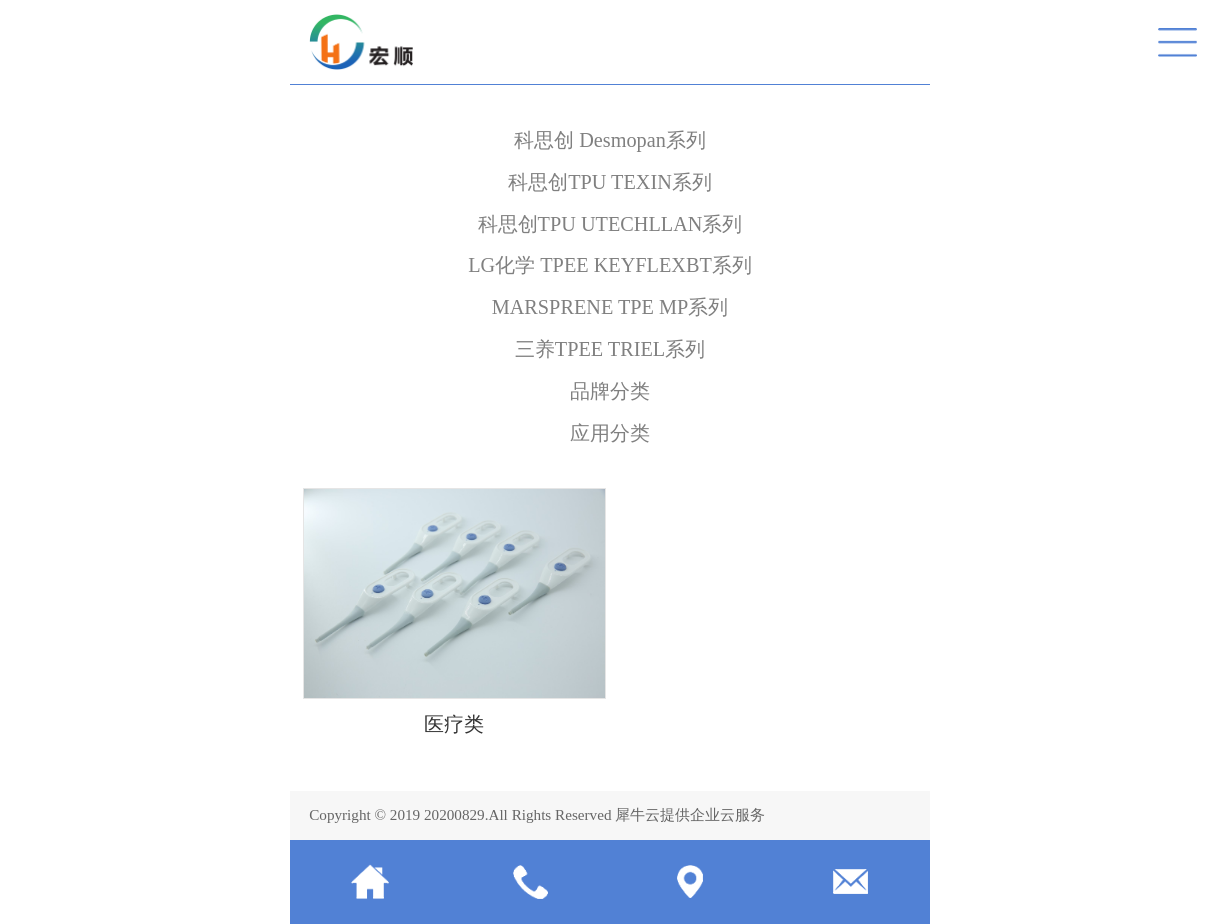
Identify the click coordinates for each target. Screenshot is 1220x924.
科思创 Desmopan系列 (610, 140)
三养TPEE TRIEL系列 (610, 349)
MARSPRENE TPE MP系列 (610, 307)
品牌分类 (610, 391)
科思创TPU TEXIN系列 (610, 182)
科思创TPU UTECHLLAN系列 (610, 224)
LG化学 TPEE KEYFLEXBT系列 (610, 265)
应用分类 (610, 433)
